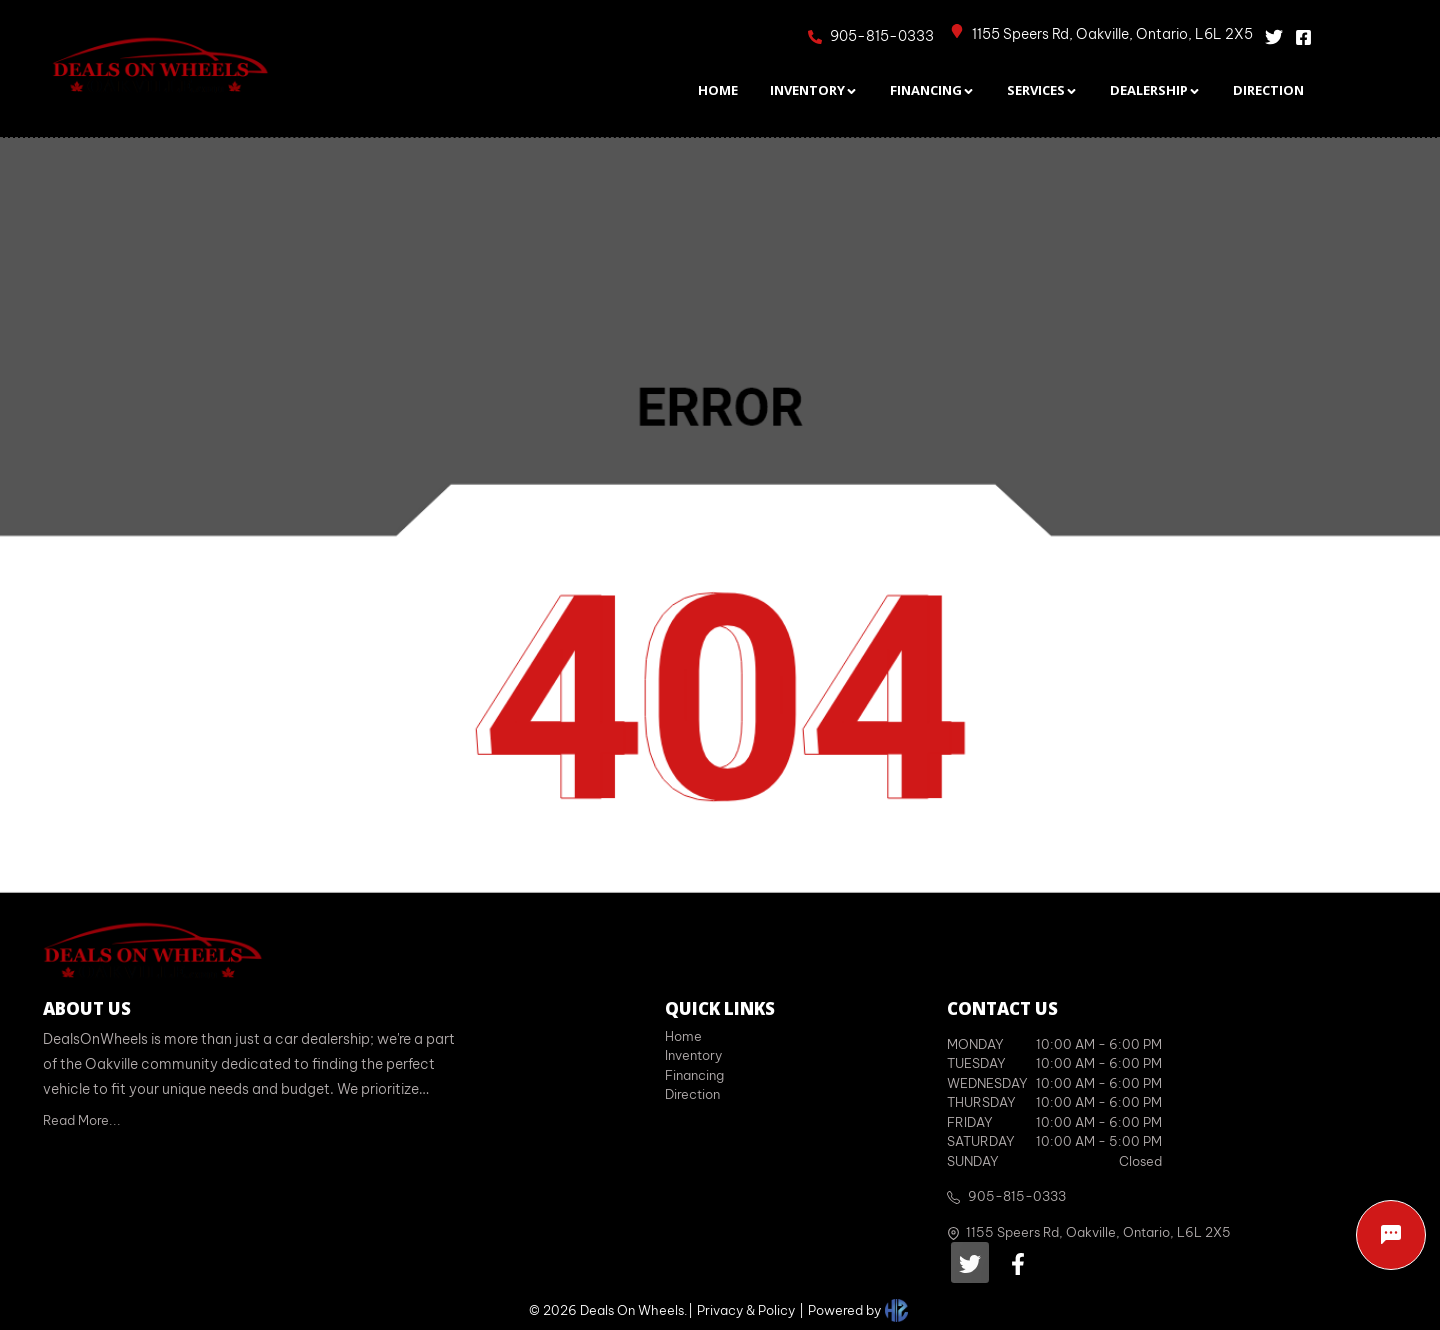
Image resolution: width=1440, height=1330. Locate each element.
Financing (694, 1075)
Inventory (693, 1055)
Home (683, 1036)
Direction (692, 1094)
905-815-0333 (1017, 1196)
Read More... (82, 1120)
